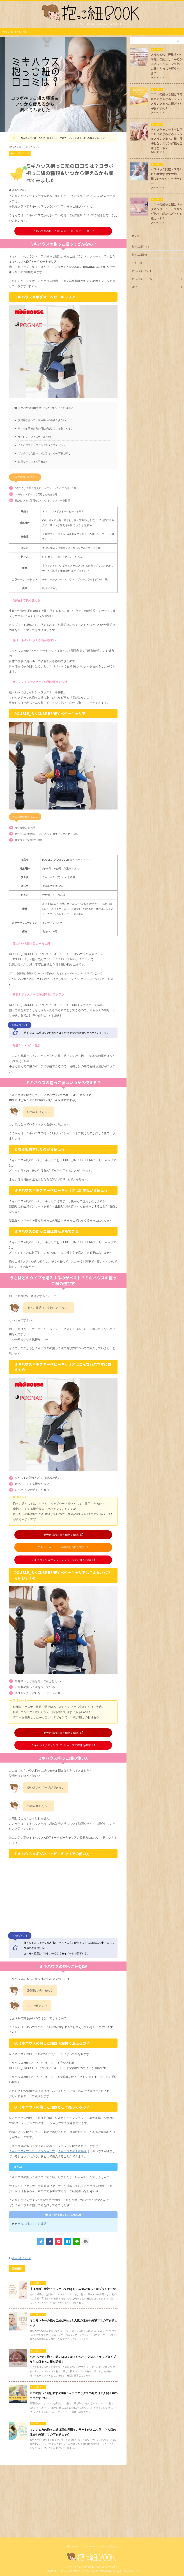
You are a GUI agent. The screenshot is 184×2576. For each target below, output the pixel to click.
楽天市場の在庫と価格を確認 (63, 1534)
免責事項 (112, 2477)
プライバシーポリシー (93, 2477)
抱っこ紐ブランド (21, 2258)
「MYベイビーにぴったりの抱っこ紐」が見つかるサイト (92, 2492)
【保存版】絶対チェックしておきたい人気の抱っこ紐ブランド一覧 (73, 2289)
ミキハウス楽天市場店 (72, 2151)
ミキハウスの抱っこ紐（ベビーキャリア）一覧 (63, 231)
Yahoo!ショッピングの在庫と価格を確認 (63, 1547)
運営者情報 (72, 2477)
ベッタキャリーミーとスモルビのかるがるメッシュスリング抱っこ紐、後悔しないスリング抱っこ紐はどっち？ (166, 139)
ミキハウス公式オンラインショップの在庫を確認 (63, 1559)
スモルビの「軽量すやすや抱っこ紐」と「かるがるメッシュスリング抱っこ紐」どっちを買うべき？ (166, 64)
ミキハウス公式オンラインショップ (32, 2151)
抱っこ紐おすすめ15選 (14, 31)
